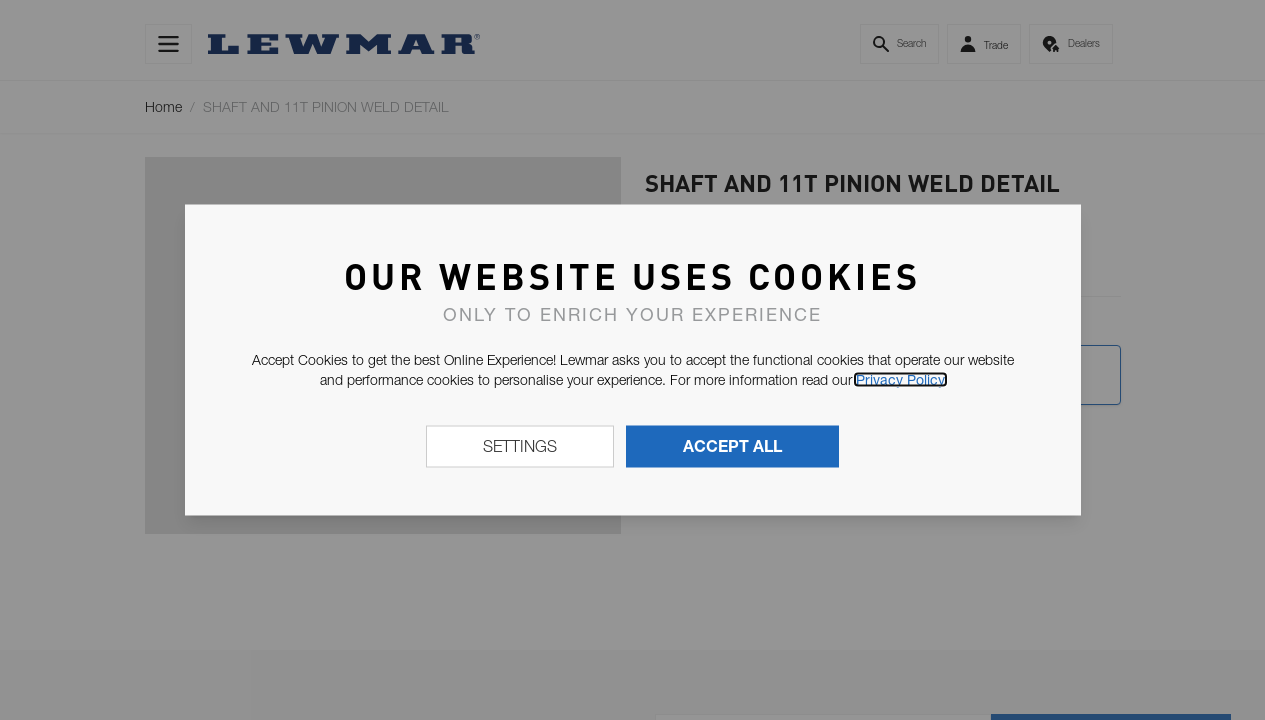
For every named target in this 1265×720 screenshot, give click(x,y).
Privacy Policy (900, 380)
